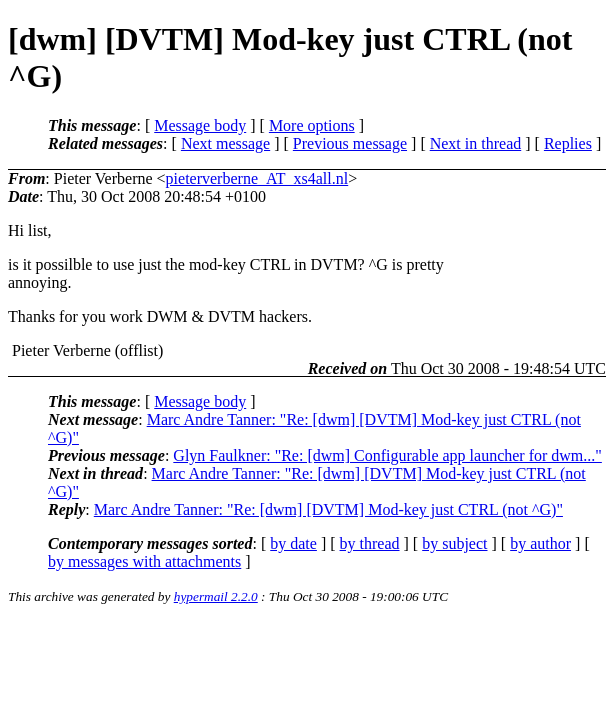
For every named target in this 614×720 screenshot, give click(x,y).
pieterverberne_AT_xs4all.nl (257, 178)
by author (540, 543)
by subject (454, 543)
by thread (370, 543)
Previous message (350, 143)
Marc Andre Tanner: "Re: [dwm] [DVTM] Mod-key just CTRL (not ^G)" (328, 509)
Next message (225, 143)
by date (293, 543)
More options (312, 125)
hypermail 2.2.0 (216, 596)
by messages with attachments (144, 561)
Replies (568, 143)
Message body (200, 125)
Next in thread (476, 143)
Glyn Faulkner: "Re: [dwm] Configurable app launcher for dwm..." (387, 455)
